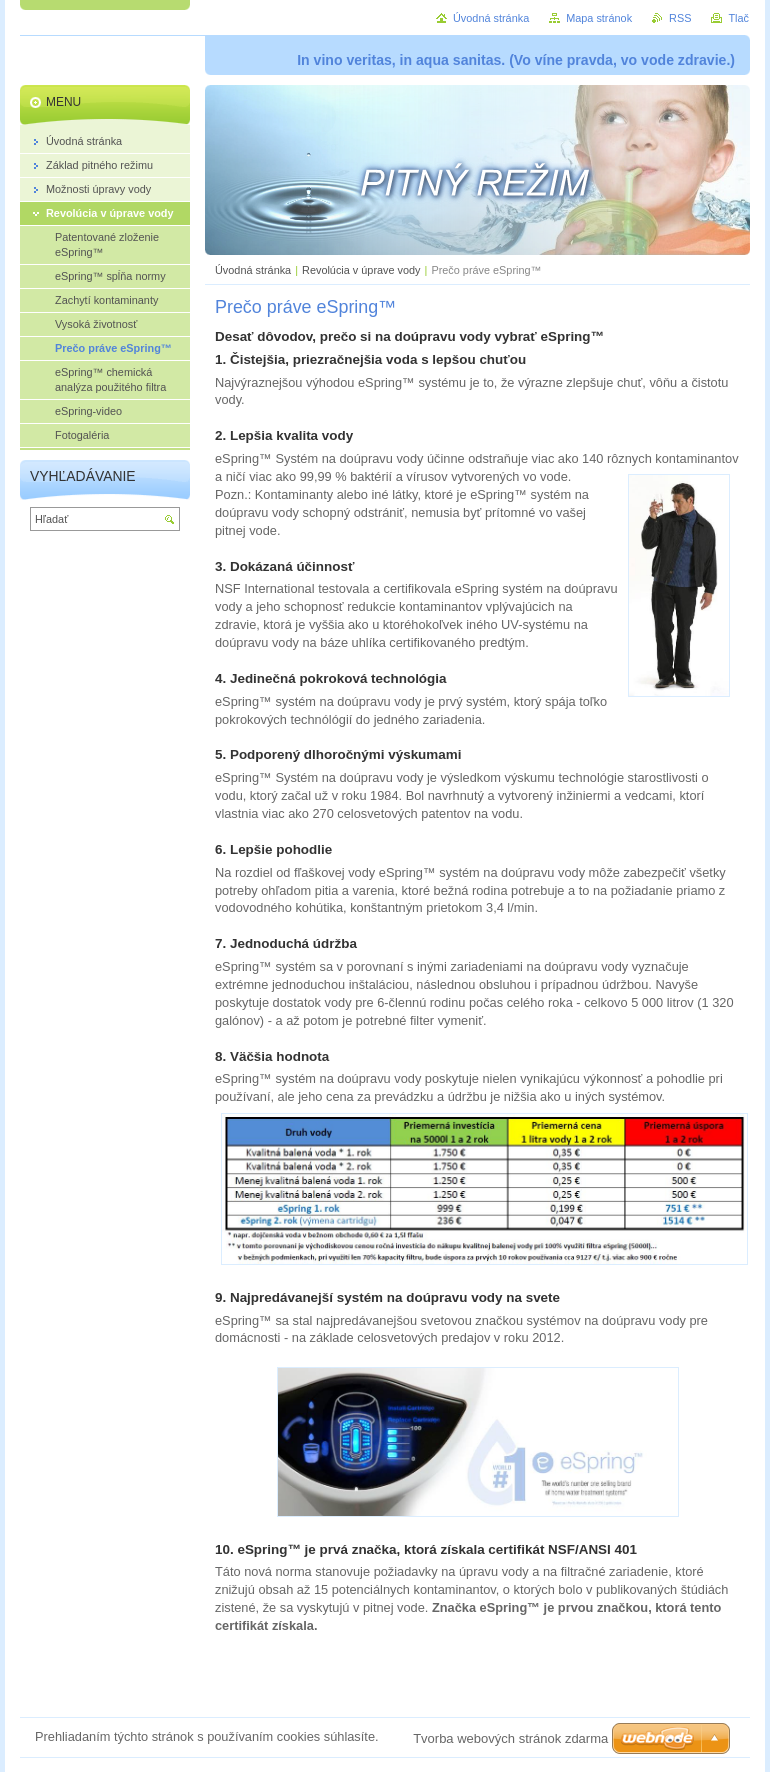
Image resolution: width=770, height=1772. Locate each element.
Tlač (738, 18)
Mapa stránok (599, 18)
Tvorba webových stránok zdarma (510, 1738)
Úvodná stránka (253, 270)
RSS (680, 18)
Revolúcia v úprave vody (361, 270)
